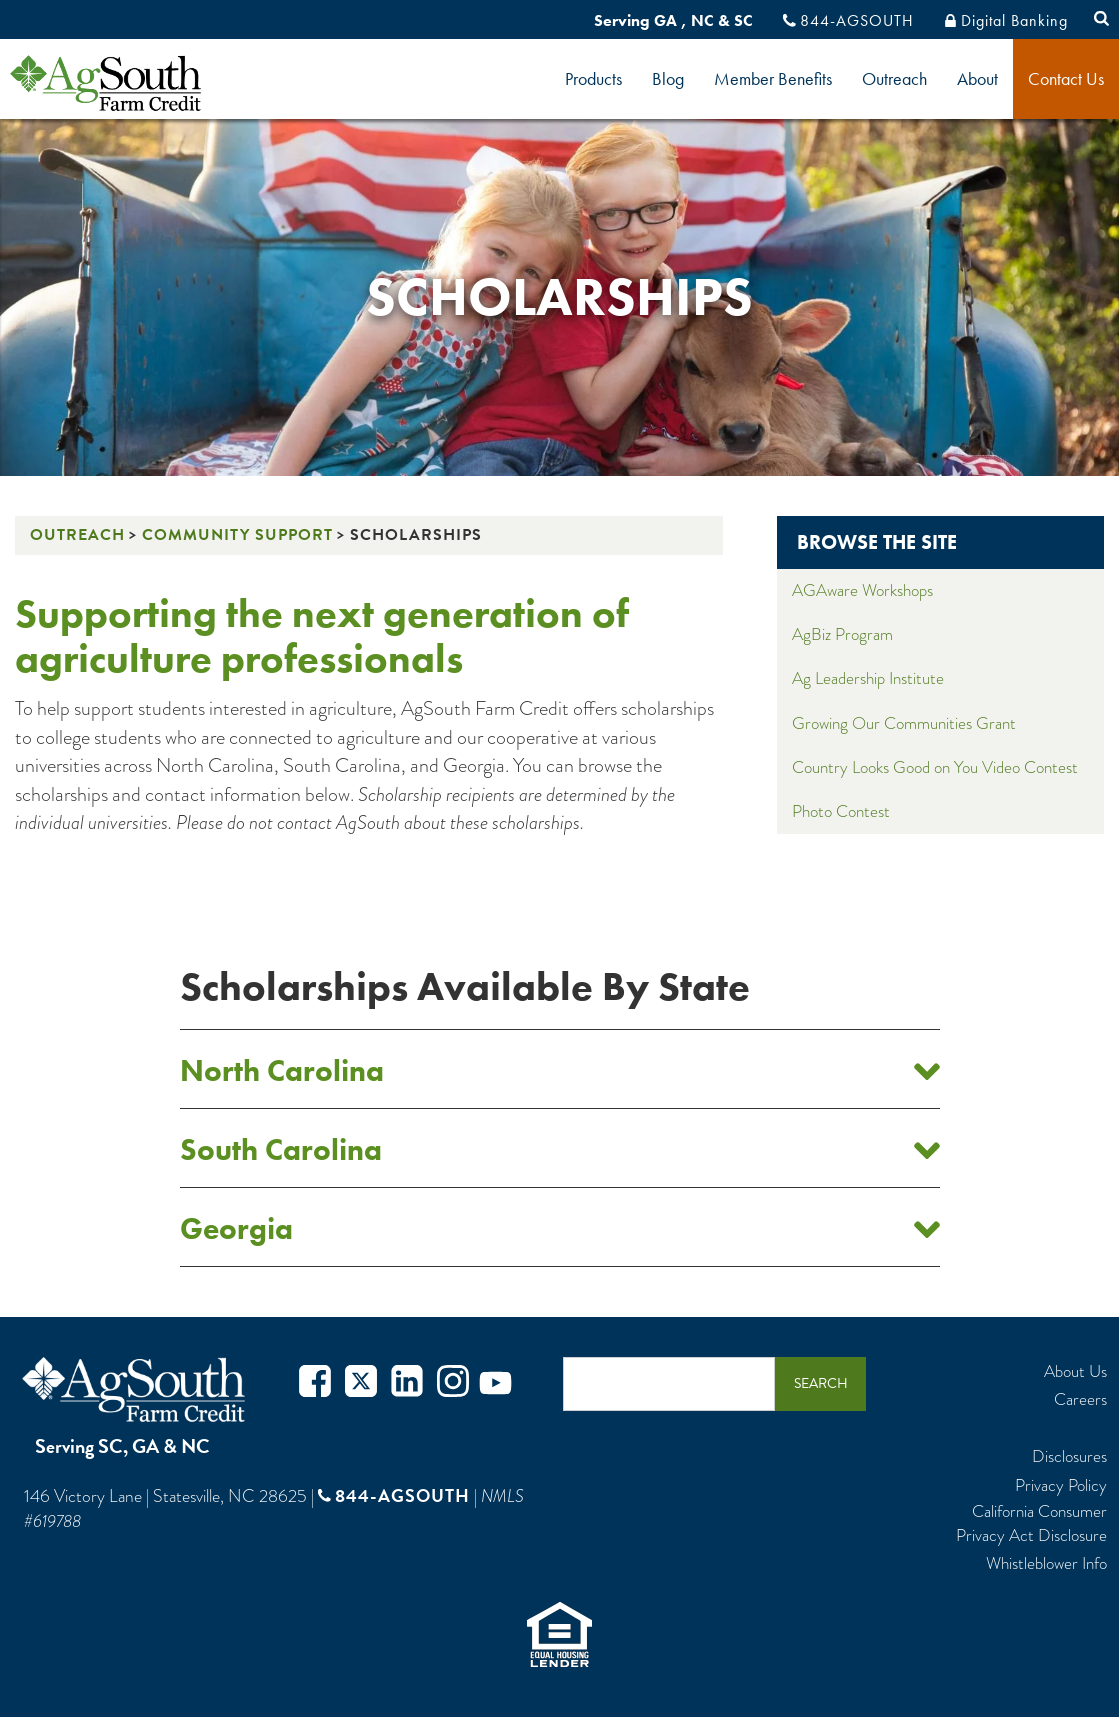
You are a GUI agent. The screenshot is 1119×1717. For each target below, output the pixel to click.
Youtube (495, 1383)
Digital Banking (1014, 20)
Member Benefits (773, 78)
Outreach (894, 78)
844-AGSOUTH (857, 20)
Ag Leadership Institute (868, 678)
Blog (668, 78)
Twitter (361, 1383)
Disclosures (1069, 1457)
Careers (1080, 1400)
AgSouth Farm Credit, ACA (137, 1389)
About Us (1075, 1372)
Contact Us (1066, 78)
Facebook (315, 1383)
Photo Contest (841, 811)
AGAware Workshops (862, 590)
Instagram (453, 1383)
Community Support (237, 535)
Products (593, 78)
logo (139, 83)
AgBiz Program (842, 634)
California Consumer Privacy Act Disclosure (1031, 1524)
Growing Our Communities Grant (904, 723)
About (977, 78)
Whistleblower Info (1046, 1564)
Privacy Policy (1061, 1486)
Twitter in (407, 1383)
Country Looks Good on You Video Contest (935, 767)
